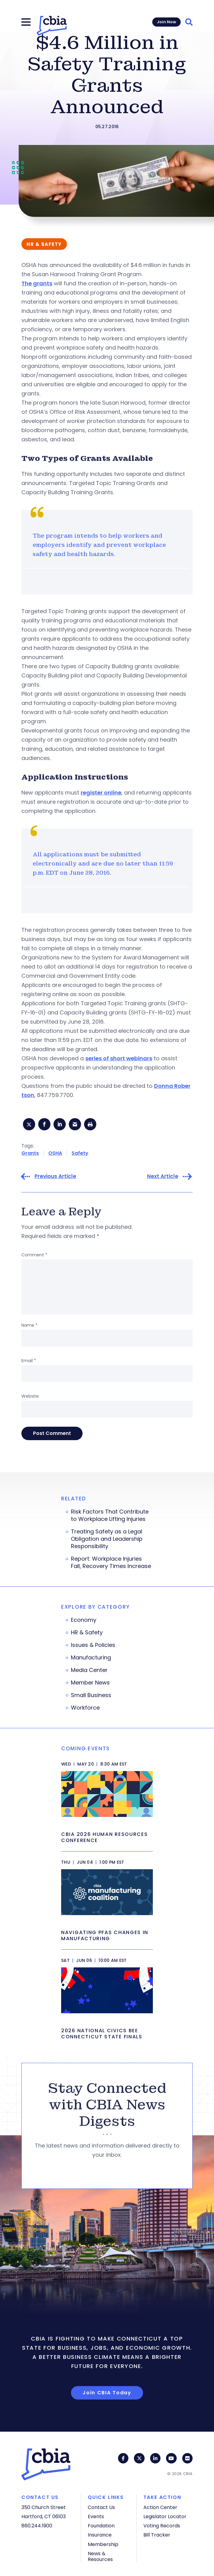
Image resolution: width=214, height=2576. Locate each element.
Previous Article (55, 1176)
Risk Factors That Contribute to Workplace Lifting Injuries (110, 1515)
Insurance (100, 2534)
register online (101, 792)
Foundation (101, 2525)
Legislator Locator (164, 2516)
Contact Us (101, 2507)
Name (29, 1325)
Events (96, 2516)
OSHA (55, 1153)
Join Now (166, 22)
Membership (103, 2544)
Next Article (162, 1176)
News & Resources (100, 2556)
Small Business (91, 1695)
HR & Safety (87, 1632)
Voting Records (161, 2525)
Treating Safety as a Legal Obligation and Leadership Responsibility (106, 1539)
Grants (30, 1153)
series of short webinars (118, 1058)
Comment (34, 1255)
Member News (90, 1682)
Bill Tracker (156, 2534)
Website (30, 1396)
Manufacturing (91, 1657)
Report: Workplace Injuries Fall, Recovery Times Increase (111, 1562)
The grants (36, 283)
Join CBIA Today (107, 2392)
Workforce (85, 1707)
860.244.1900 (36, 2525)
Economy (83, 1620)
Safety (80, 1153)
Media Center (89, 1670)
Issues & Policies (93, 1645)
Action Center (160, 2507)
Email (28, 1361)
